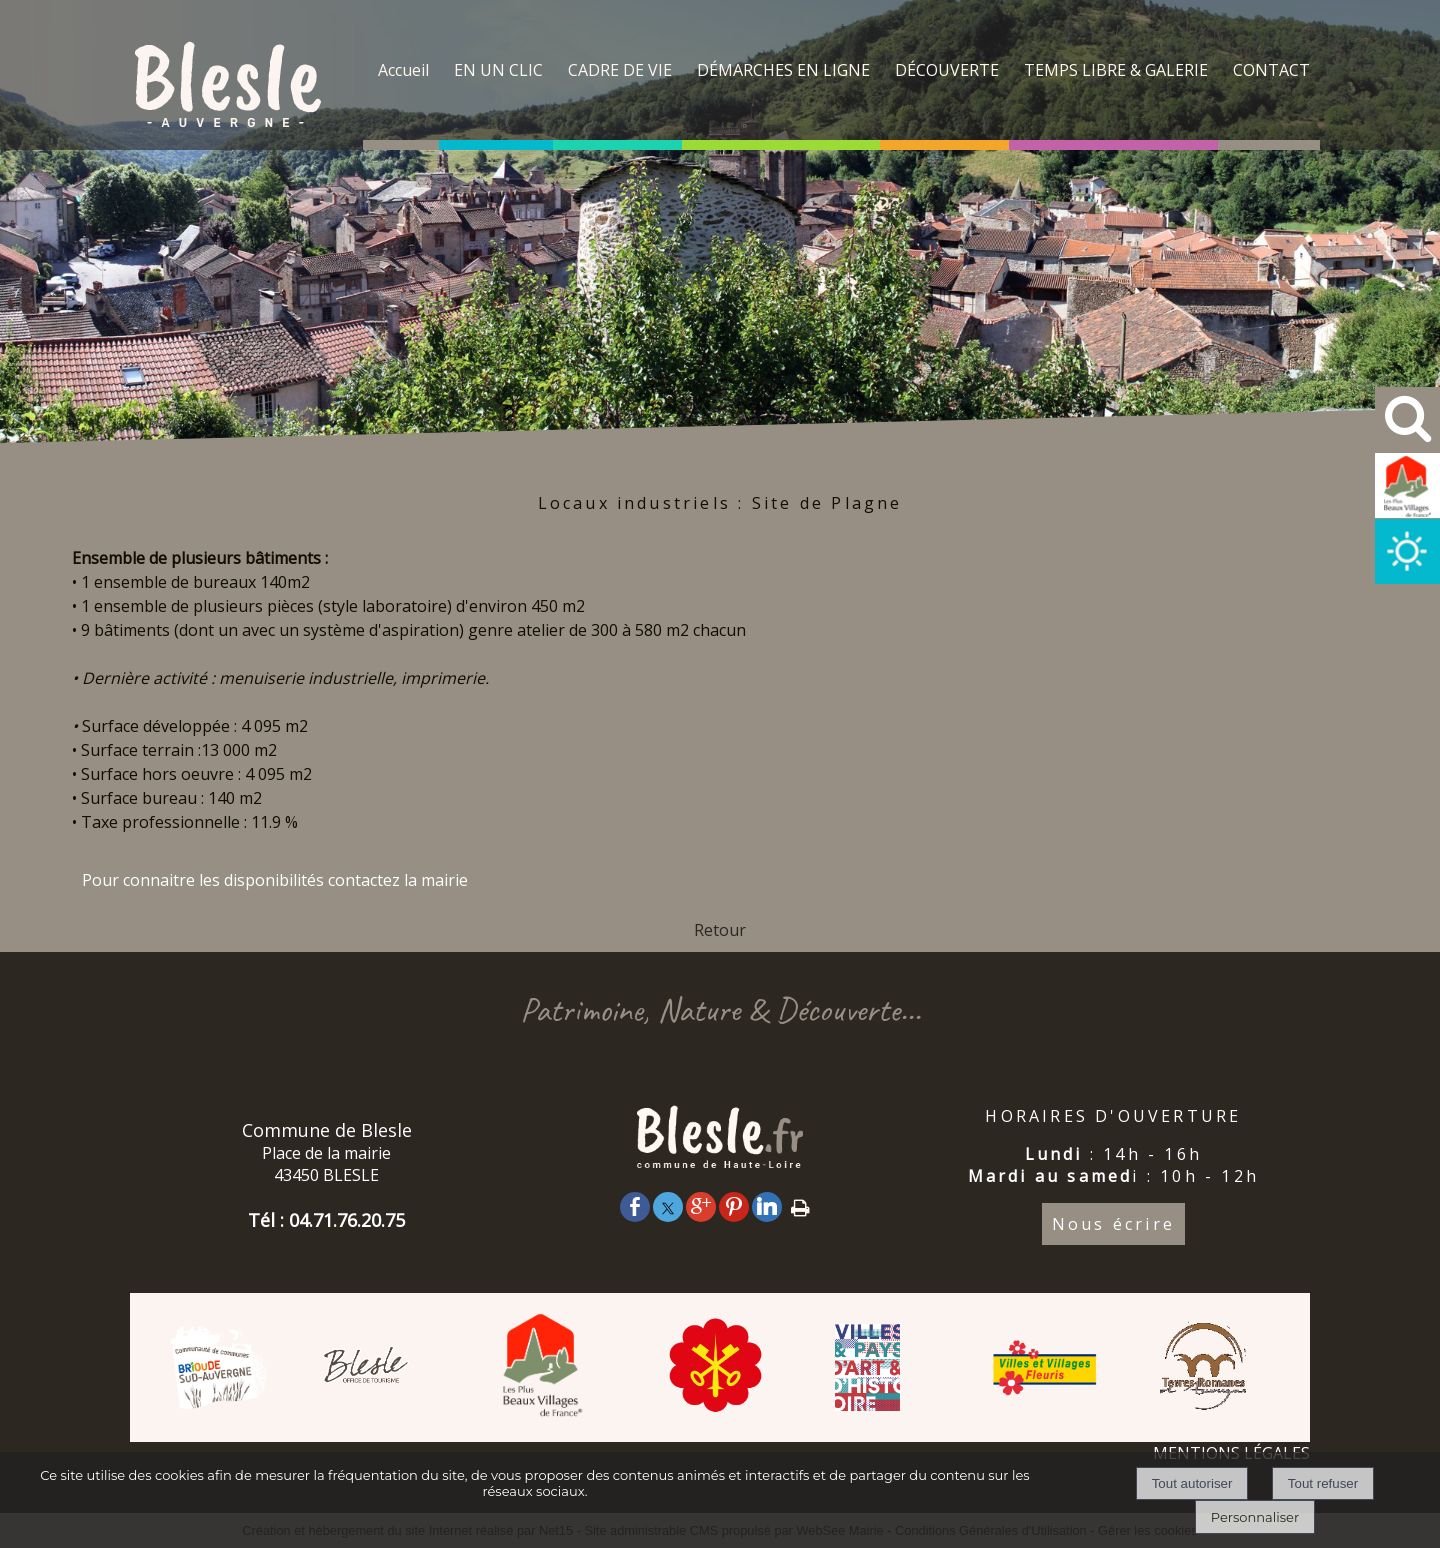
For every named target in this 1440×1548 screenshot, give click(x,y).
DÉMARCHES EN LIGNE (783, 70)
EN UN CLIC (498, 70)
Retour (720, 930)
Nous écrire (1113, 1224)
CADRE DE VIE (620, 70)
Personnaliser (1255, 1517)
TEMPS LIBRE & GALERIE (1116, 70)
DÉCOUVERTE (947, 70)
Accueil (403, 70)
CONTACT (1271, 70)
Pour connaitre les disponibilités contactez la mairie (275, 880)
